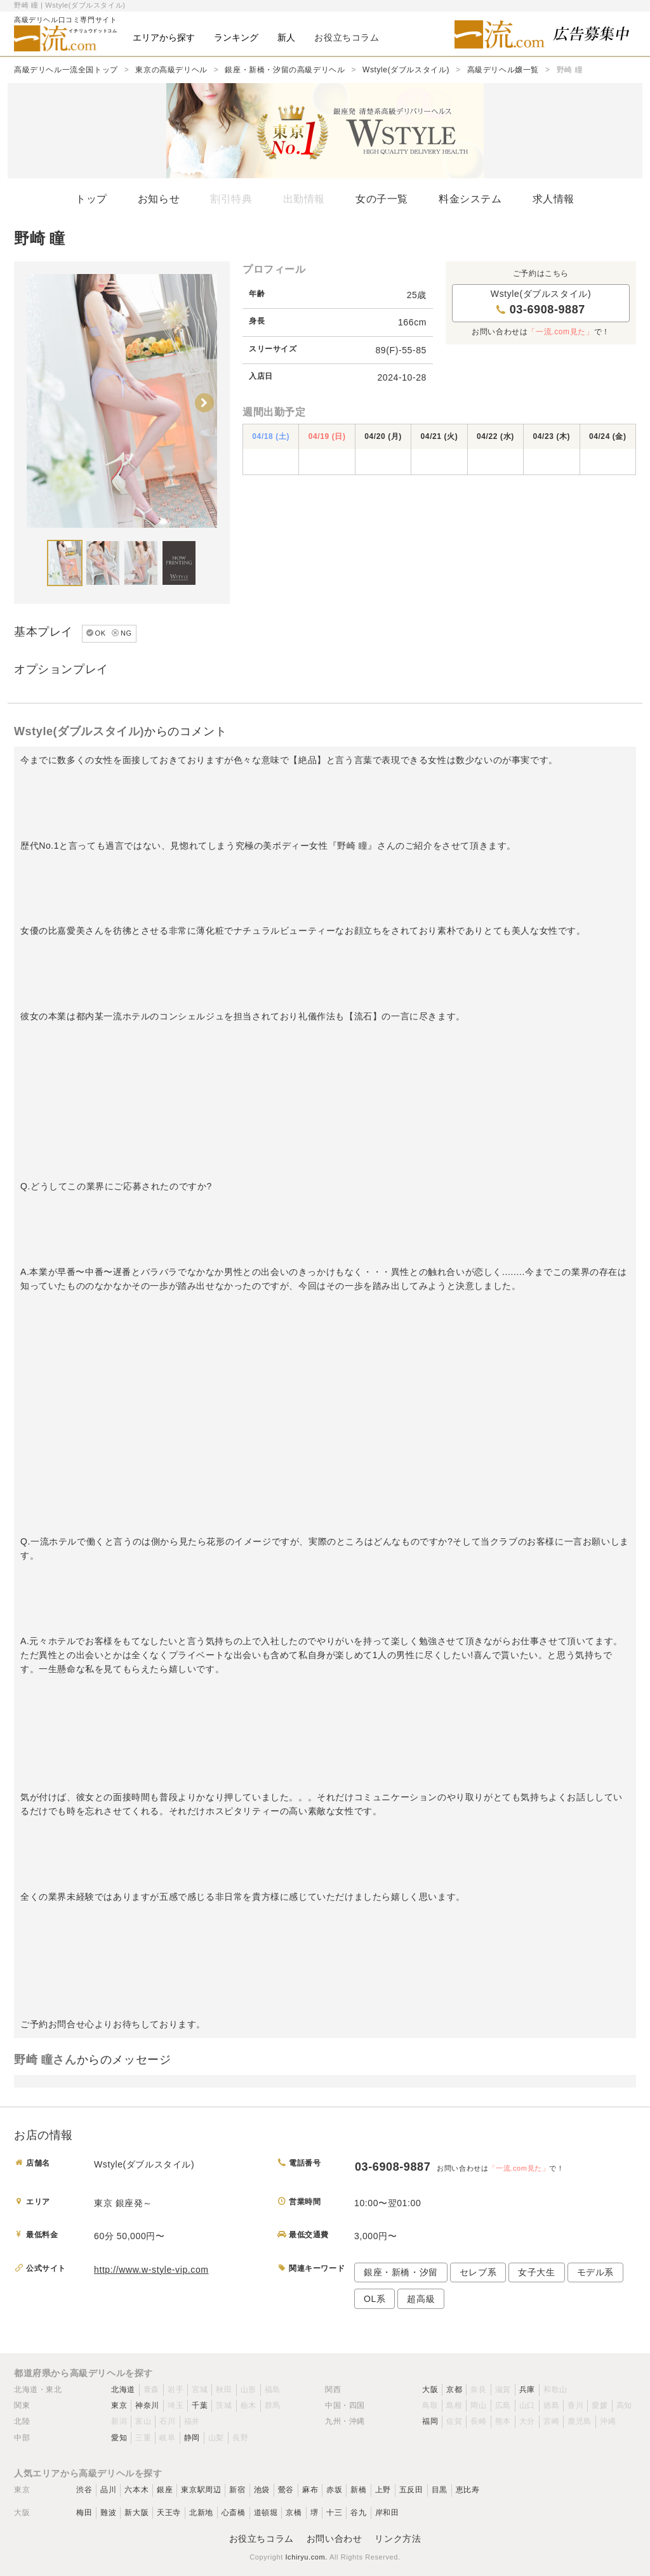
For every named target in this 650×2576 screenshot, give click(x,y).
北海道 (123, 2389)
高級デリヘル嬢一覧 (503, 69)
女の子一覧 (381, 198)
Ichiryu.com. (306, 2557)
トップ (91, 198)
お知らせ (159, 198)
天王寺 (169, 2512)
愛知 (119, 2437)
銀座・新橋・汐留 (401, 2272)
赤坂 (334, 2489)
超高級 (421, 2299)
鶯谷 (286, 2489)
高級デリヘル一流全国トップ (66, 69)
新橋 (358, 2489)
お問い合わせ (334, 2539)
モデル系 (595, 2272)
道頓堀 (266, 2512)
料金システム (470, 198)
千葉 (200, 2405)
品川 (108, 2489)
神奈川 (147, 2405)
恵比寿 (468, 2489)
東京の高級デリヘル (171, 69)
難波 (108, 2512)
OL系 (374, 2299)
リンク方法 (398, 2539)
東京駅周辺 (201, 2489)
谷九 (358, 2512)
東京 (119, 2405)
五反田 (411, 2489)
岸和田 (387, 2512)
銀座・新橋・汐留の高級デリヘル (285, 69)
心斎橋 (234, 2512)
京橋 (294, 2512)
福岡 (430, 2421)
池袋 (262, 2489)
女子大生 (536, 2272)
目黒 (440, 2489)
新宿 (237, 2489)
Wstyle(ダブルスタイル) (405, 69)
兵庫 (527, 2389)
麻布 (310, 2489)
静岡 (192, 2437)
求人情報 (553, 198)
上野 (383, 2489)
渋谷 (84, 2489)
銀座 (165, 2489)
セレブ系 (478, 2272)
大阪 (430, 2389)
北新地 (201, 2512)
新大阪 (136, 2512)
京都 (454, 2389)
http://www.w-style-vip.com (151, 2270)
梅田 (84, 2512)
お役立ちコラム (261, 2539)
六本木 (136, 2489)
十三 (334, 2512)
